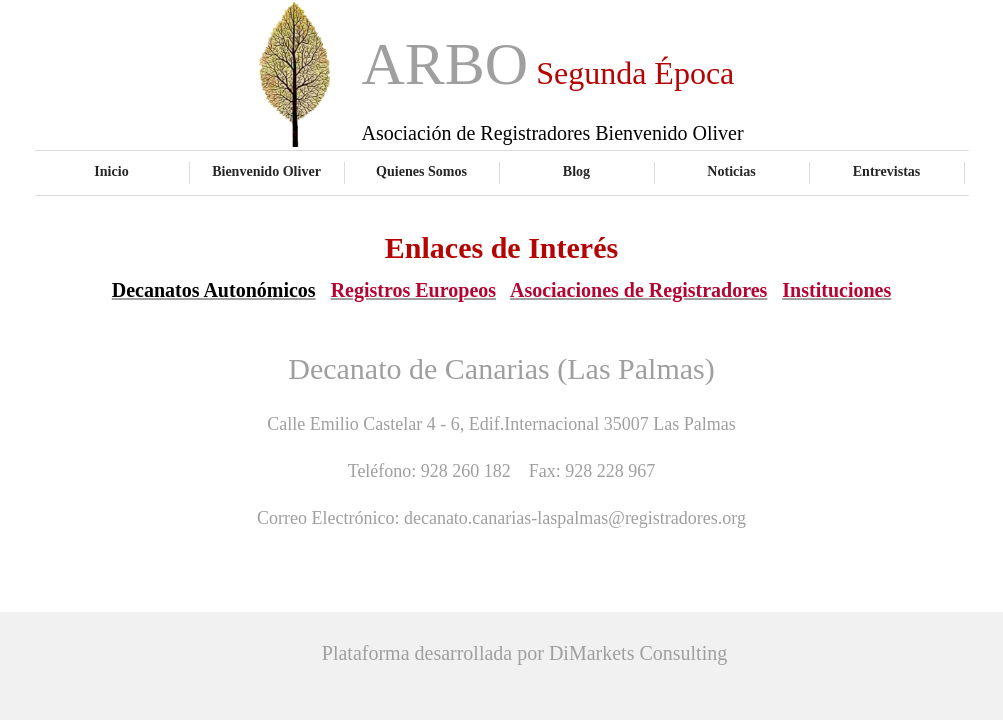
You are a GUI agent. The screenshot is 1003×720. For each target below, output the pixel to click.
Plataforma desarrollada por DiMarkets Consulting (524, 653)
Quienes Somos (421, 171)
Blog (576, 171)
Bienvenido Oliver (266, 171)
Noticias (731, 171)
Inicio (111, 171)
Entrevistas (887, 171)
